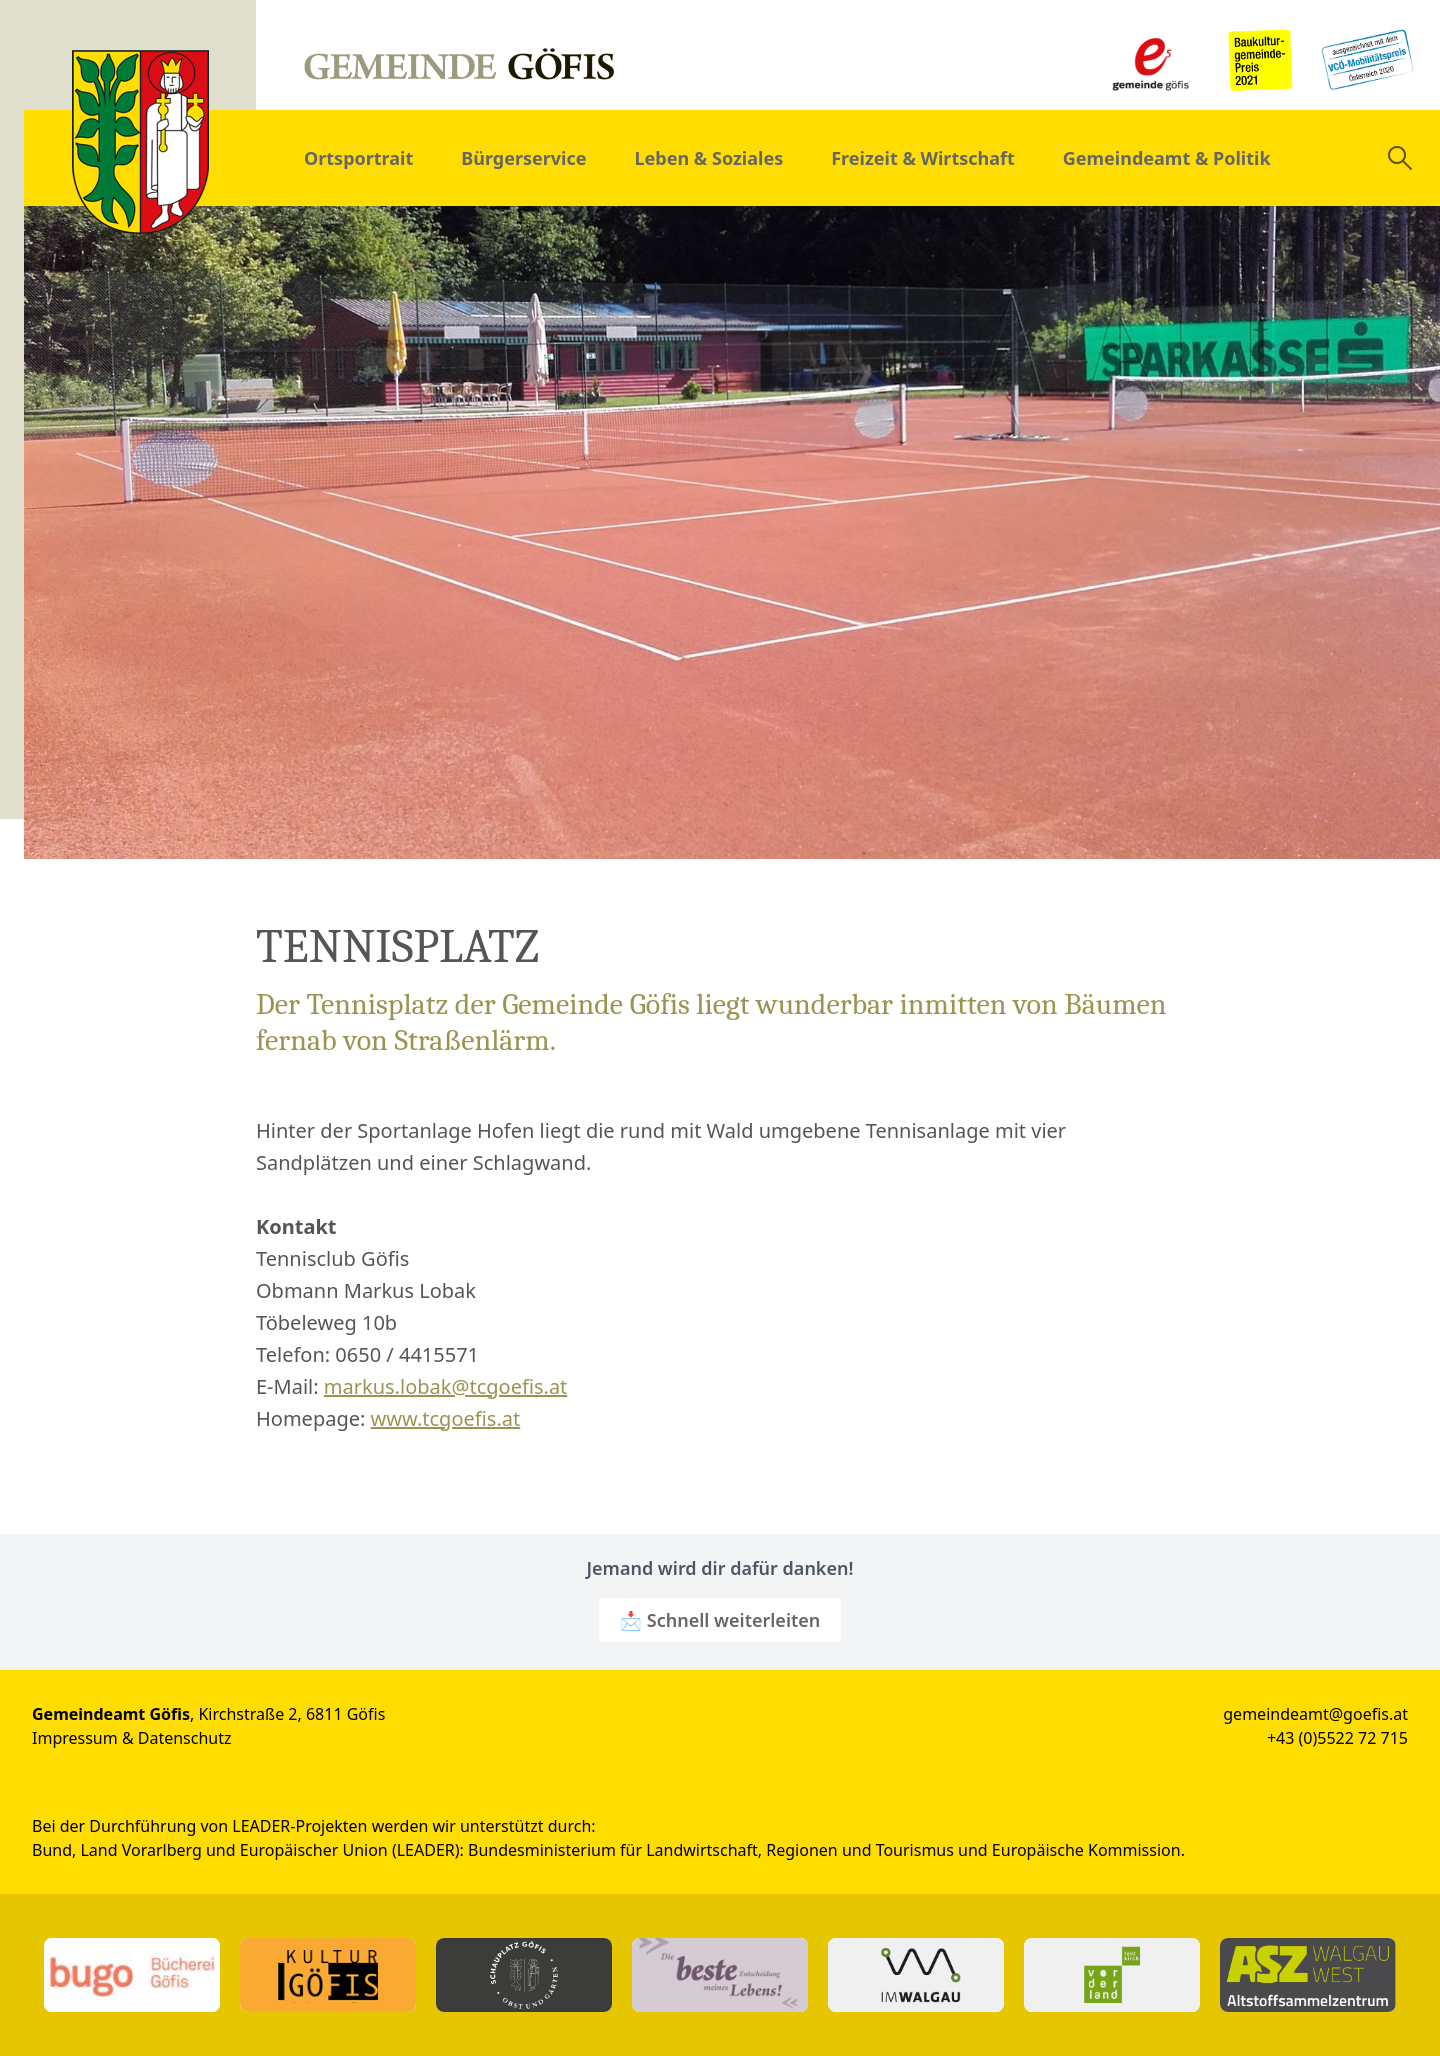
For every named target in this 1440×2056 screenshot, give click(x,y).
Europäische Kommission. (1088, 1850)
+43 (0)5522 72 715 (1337, 1738)
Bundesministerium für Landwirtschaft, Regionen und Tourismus (711, 1850)
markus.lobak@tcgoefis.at (446, 1386)
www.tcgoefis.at (446, 1418)
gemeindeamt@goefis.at (1315, 1714)
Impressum (75, 1738)
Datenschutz (185, 1738)
